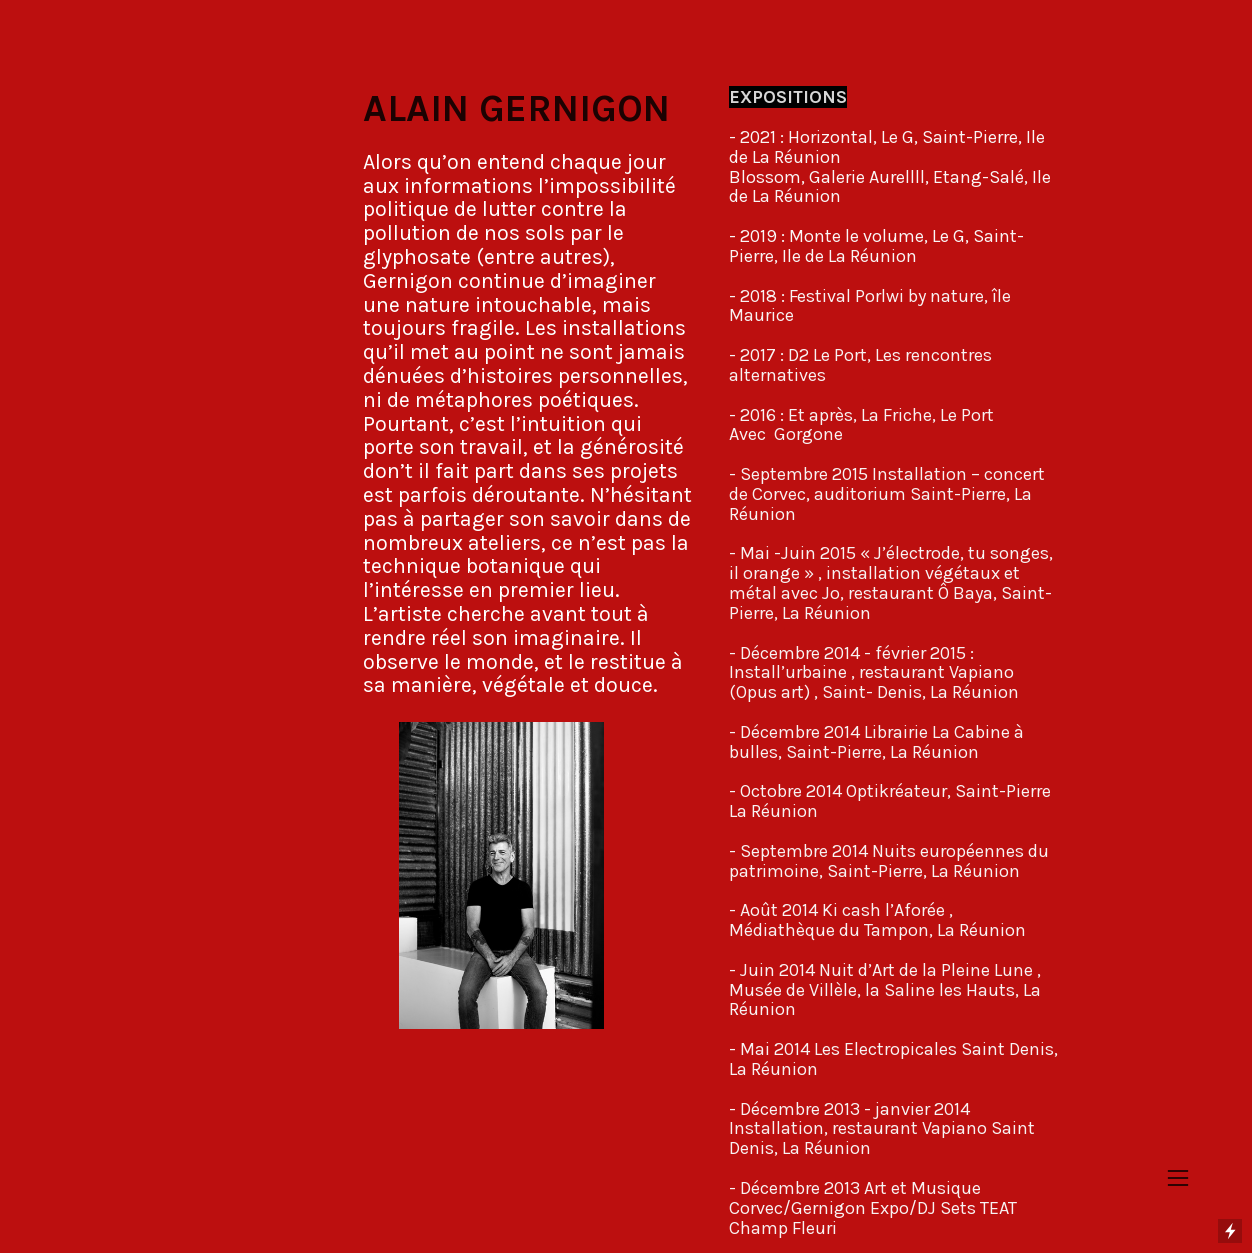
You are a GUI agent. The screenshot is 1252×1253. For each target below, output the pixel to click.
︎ (1178, 1178)
